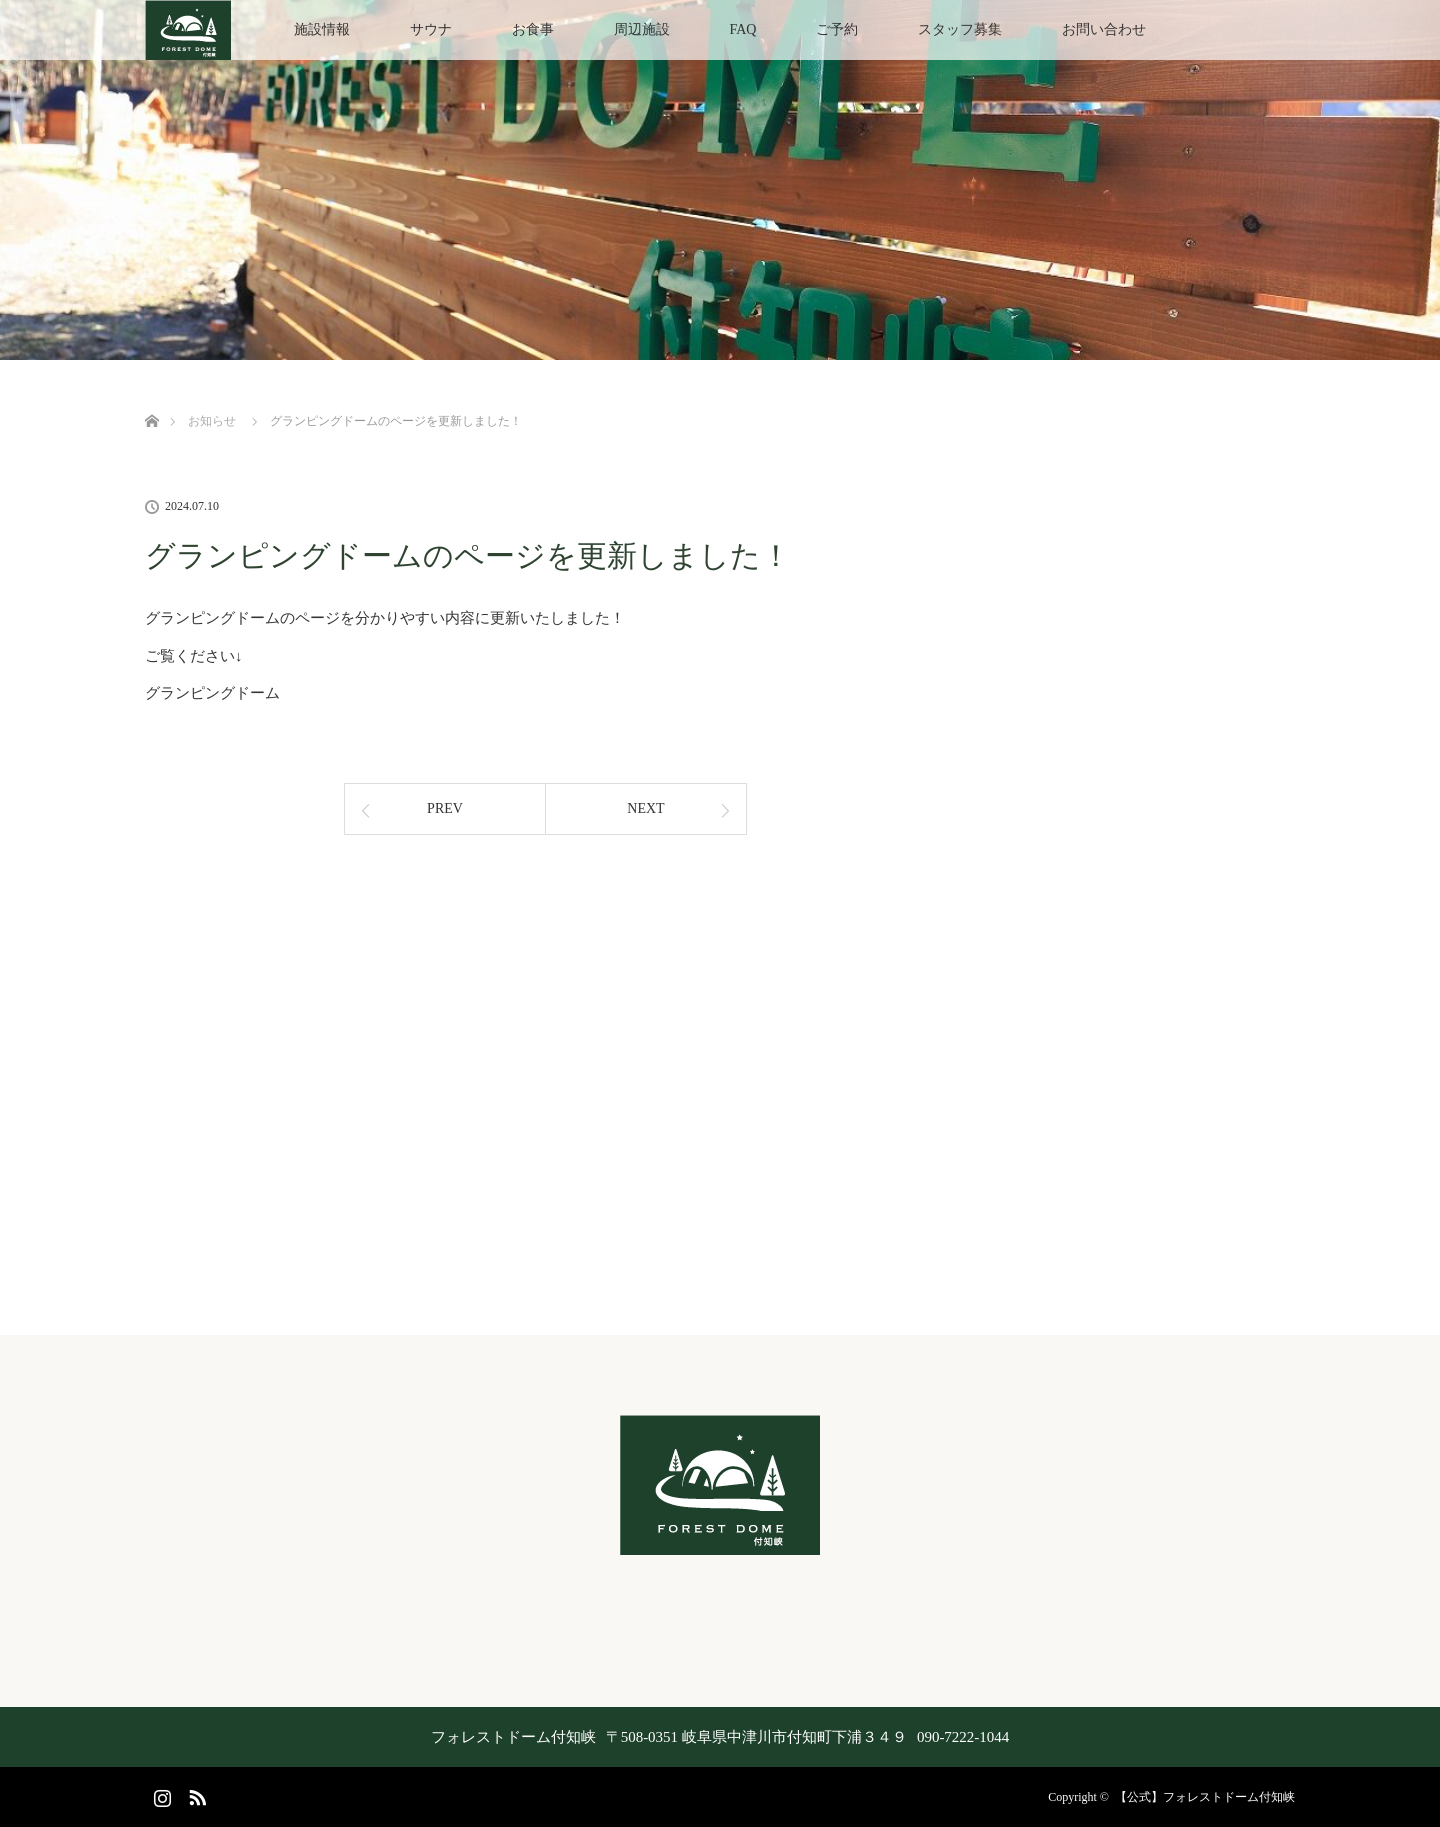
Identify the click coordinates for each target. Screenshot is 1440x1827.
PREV (445, 808)
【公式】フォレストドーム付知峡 (1205, 1797)
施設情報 (322, 29)
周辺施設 (642, 29)
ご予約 (837, 29)
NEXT (645, 808)
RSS (195, 1794)
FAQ (743, 29)
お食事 (533, 29)
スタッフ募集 (960, 29)
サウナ (431, 29)
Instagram (160, 1794)
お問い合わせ (1104, 29)
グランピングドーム (212, 693)
